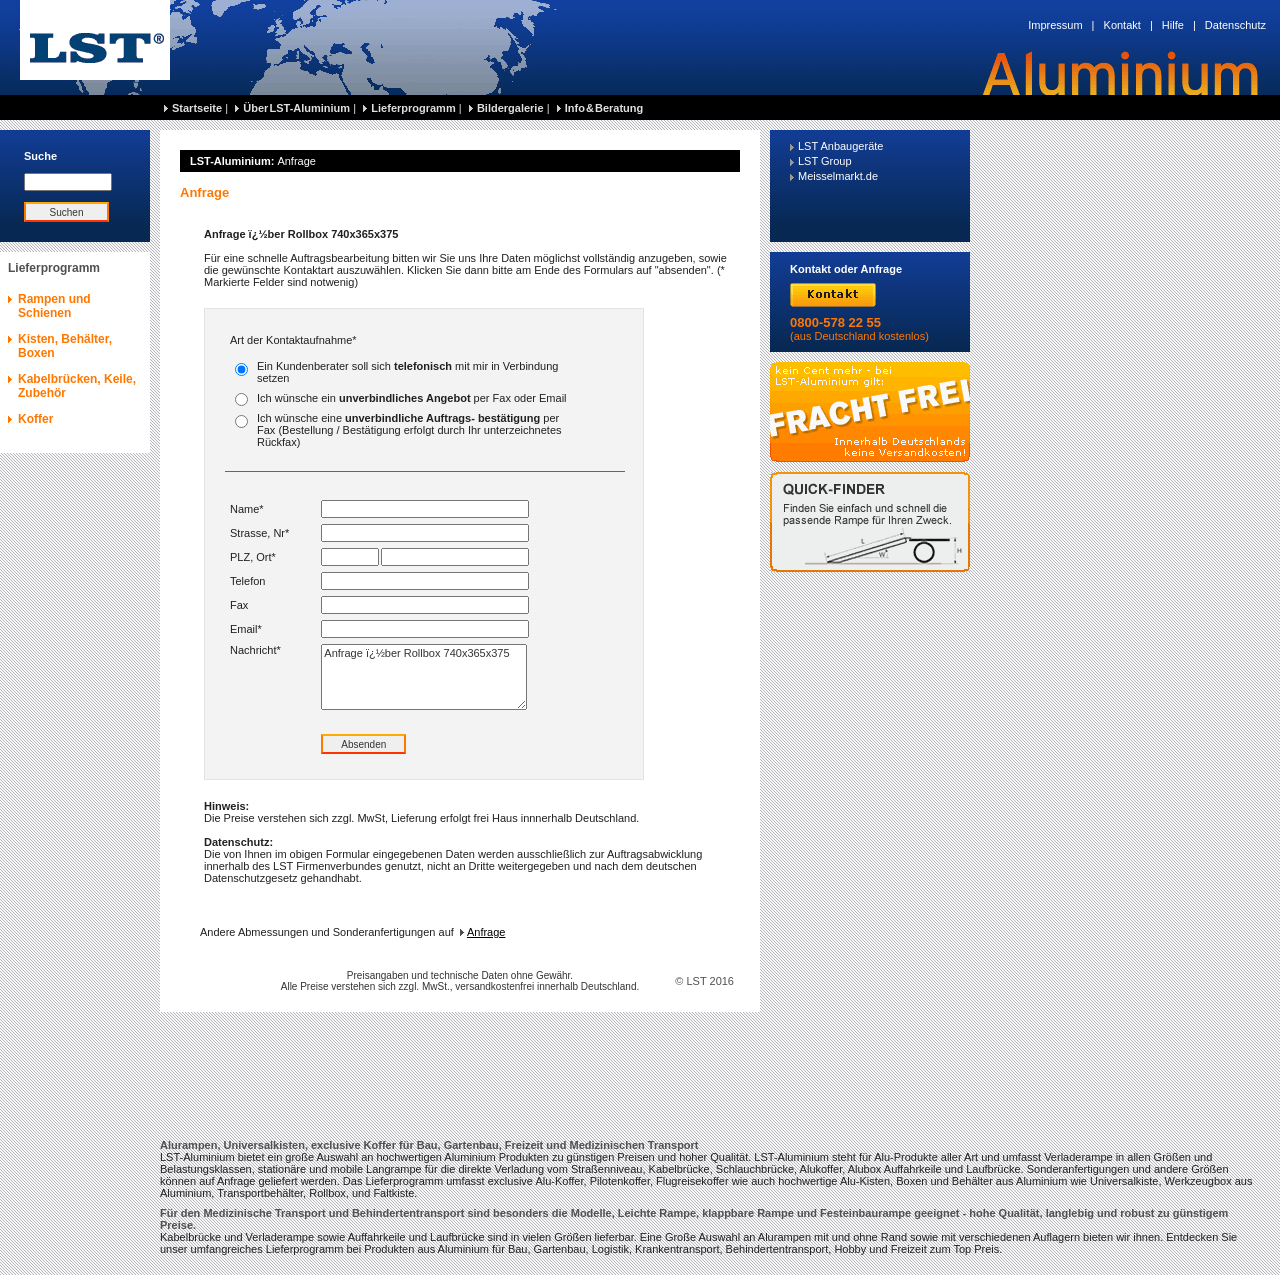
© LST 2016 (704, 981)
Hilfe (1173, 25)
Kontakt (1122, 25)
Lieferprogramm (413, 108)
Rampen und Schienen (54, 306)
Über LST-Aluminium (297, 108)
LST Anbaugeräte (840, 146)
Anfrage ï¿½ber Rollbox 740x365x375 (424, 677)
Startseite (197, 108)
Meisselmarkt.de (838, 176)
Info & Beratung (604, 108)
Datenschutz (1235, 25)
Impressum (1055, 25)
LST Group (825, 161)
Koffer (35, 419)
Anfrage (483, 932)
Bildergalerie (510, 108)
